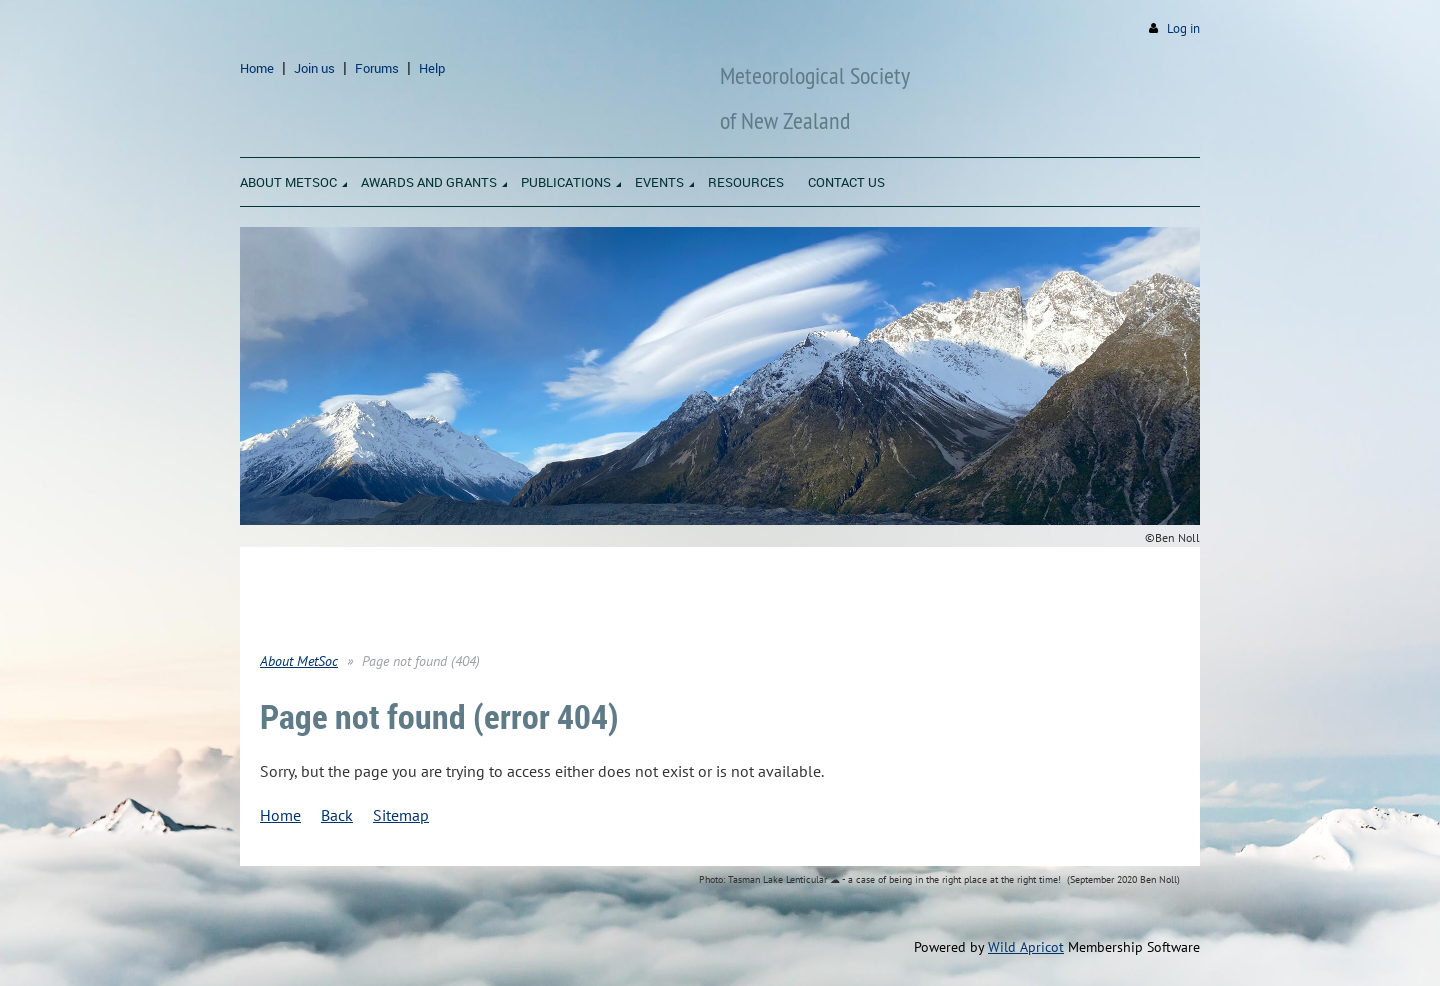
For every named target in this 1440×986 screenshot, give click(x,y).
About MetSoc (299, 661)
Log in (1183, 28)
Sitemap (401, 815)
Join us (314, 68)
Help (432, 68)
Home (257, 68)
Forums (377, 68)
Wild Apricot (1026, 947)
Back (337, 815)
